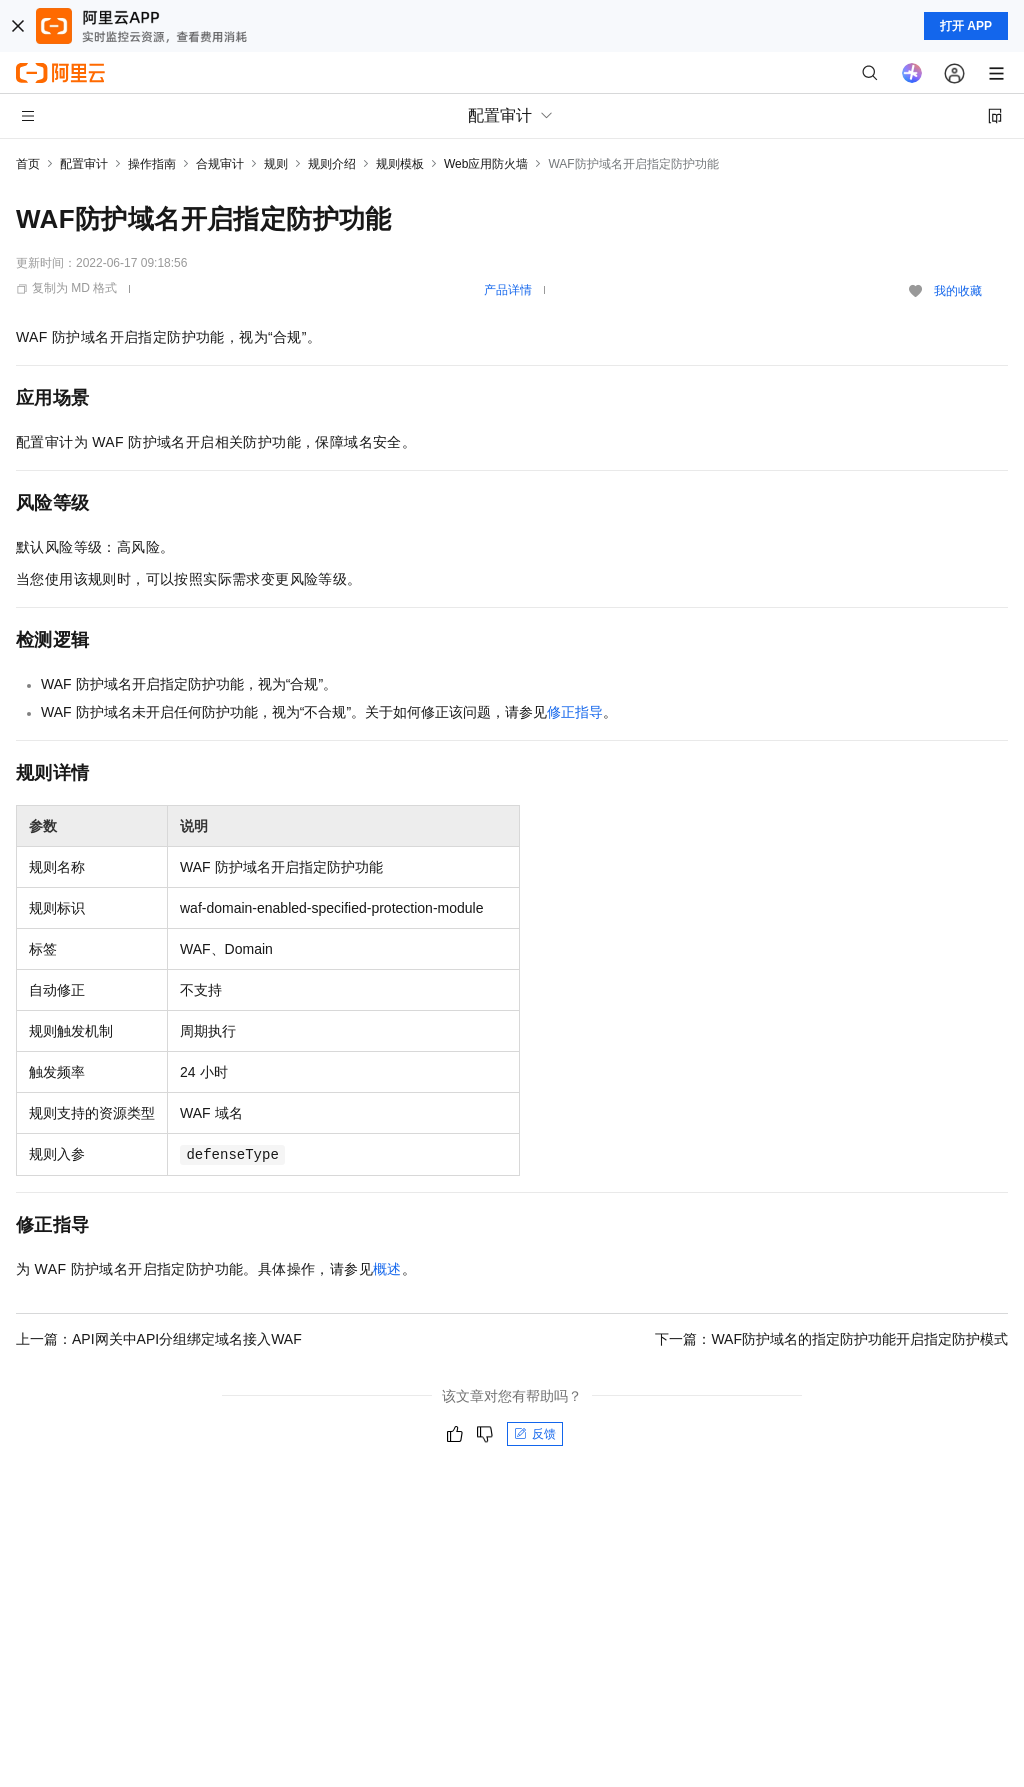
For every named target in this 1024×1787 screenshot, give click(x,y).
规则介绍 (332, 164)
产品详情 (508, 290)
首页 (28, 164)
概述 (387, 1269)
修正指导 (575, 712)
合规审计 (220, 164)
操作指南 (152, 164)
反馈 (535, 1434)
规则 (276, 164)
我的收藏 (958, 291)
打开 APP (966, 26)
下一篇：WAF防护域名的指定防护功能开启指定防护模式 (831, 1339)
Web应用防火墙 (486, 164)
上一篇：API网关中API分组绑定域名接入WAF (159, 1339)
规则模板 (400, 164)
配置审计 (84, 164)
